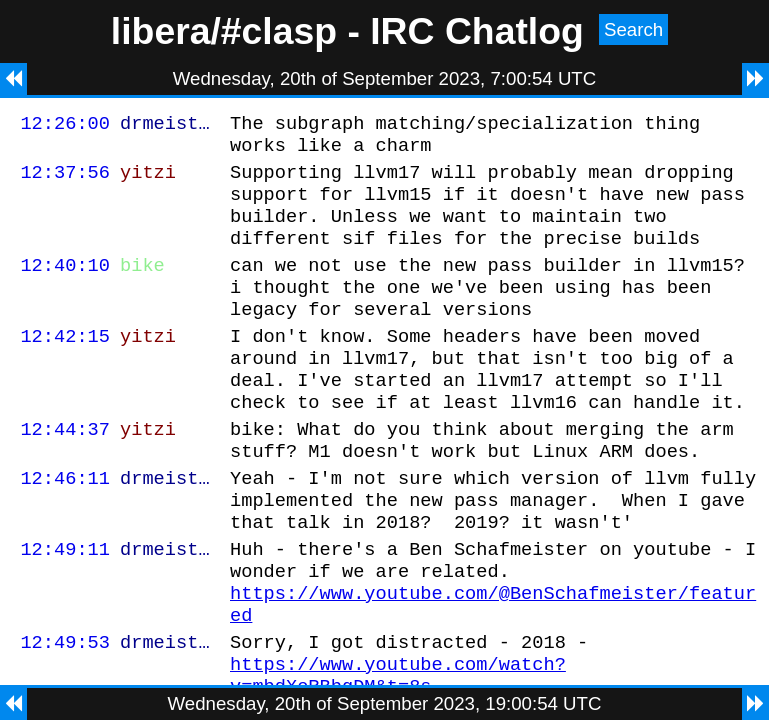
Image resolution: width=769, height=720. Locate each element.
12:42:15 (65, 365)
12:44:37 (65, 470)
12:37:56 (65, 180)
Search (633, 29)
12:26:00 (65, 125)
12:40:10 (65, 285)
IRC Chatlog (477, 31)
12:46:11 (65, 525)
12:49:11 (65, 605)
